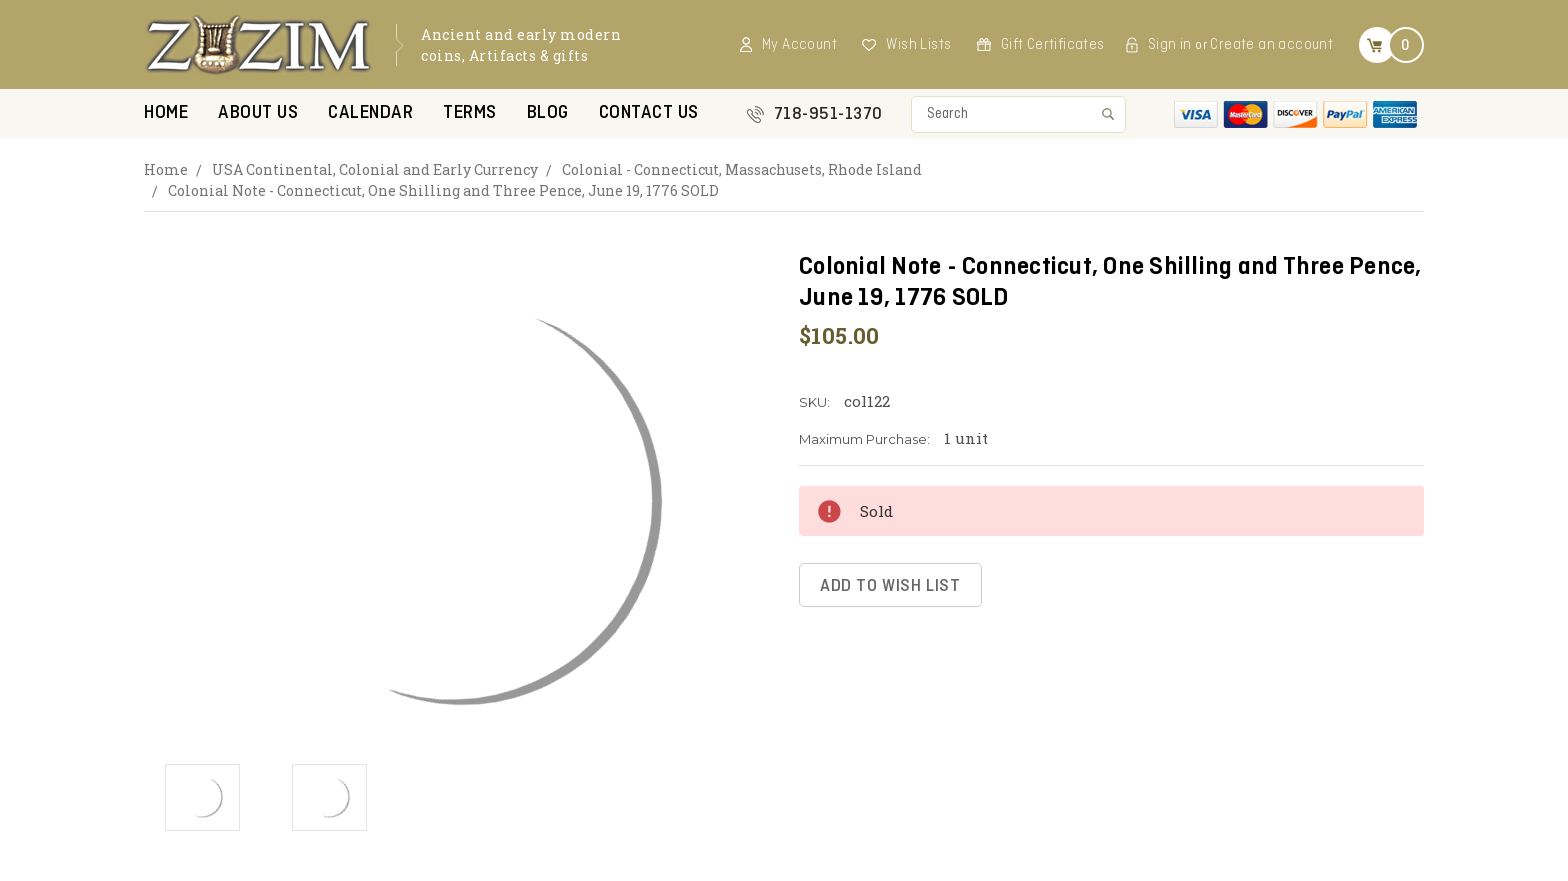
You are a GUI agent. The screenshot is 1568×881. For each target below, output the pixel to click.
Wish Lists (918, 45)
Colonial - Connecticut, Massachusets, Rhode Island (742, 169)
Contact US (649, 113)
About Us (258, 113)
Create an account (1271, 45)
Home (166, 113)
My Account (799, 45)
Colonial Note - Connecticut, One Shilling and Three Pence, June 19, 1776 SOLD (443, 190)
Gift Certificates (1053, 45)
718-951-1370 (828, 114)
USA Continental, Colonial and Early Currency (375, 169)
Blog (548, 113)
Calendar (370, 113)
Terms (470, 113)
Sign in (1170, 45)
